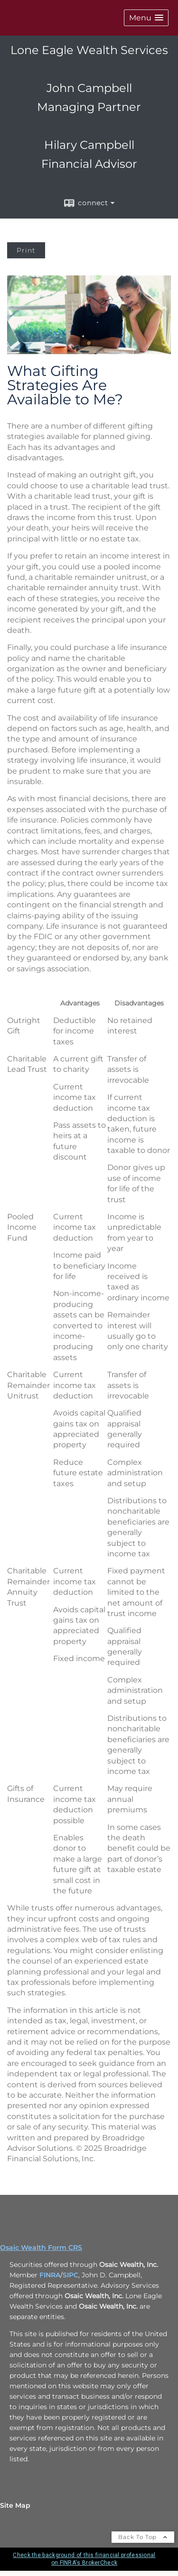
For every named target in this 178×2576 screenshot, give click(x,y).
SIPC (70, 2275)
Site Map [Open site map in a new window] (15, 2505)
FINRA (49, 2275)
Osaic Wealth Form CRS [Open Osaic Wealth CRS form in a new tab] (41, 2247)
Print (26, 250)
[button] (146, 17)
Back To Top (143, 2536)
